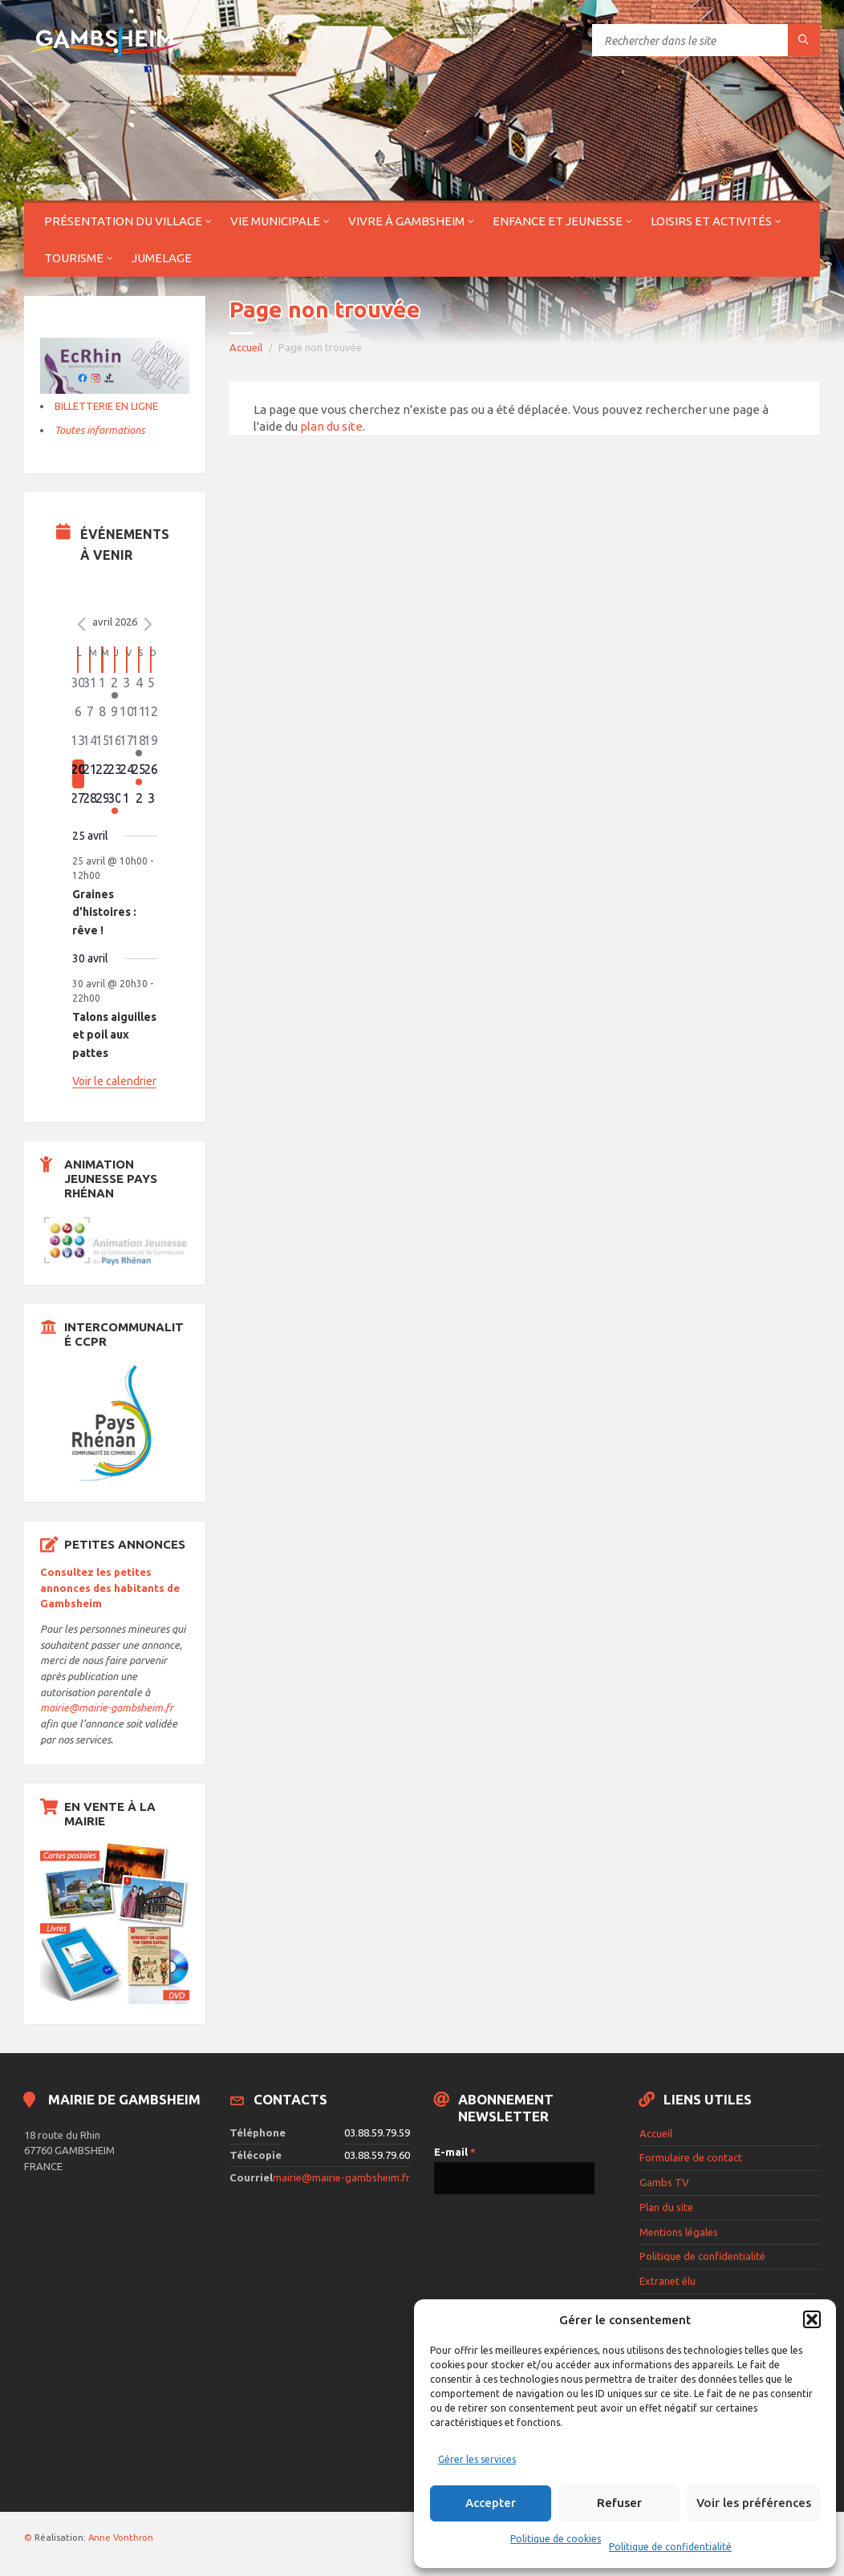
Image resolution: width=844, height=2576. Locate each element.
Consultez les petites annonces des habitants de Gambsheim (110, 1587)
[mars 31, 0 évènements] (90, 687)
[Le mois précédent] (147, 624)
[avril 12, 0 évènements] (151, 716)
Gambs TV (664, 2182)
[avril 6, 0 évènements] (78, 716)
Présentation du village (123, 221)
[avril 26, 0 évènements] (151, 773)
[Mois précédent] (81, 624)
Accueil (245, 347)
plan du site (331, 426)
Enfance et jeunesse (558, 221)
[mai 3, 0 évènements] (151, 802)
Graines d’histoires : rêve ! (104, 912)
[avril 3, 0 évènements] (126, 687)
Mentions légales (678, 2232)
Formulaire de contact (690, 2157)
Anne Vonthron (120, 2537)
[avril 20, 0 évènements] (78, 773)
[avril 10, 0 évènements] (126, 716)
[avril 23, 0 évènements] (114, 773)
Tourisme (73, 258)
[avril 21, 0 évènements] (90, 773)
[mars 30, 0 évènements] (78, 687)
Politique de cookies (555, 2538)
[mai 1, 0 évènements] (126, 802)
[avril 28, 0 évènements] (90, 802)
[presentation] (500, 2268)
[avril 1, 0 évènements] (102, 687)
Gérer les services (477, 2459)
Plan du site (666, 2207)
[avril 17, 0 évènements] (126, 745)
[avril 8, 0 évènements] (102, 716)
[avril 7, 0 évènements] (90, 716)
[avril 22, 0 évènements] (102, 773)
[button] (812, 2319)
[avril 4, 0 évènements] (139, 687)
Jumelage (162, 258)
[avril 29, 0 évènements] (102, 802)
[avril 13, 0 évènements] (78, 745)
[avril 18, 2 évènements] (139, 745)
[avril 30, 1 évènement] (114, 802)
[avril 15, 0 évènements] (102, 745)
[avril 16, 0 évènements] (114, 745)
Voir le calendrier (114, 1081)
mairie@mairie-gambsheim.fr (106, 1707)
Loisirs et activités (711, 221)
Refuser (619, 2502)
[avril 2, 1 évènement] (114, 687)
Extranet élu (667, 2280)
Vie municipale (275, 221)
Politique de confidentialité (670, 2547)
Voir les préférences (753, 2502)
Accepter (490, 2502)
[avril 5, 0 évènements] (151, 687)
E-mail (455, 2151)
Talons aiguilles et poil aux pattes (114, 1035)
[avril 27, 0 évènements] (78, 802)
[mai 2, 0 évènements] (139, 802)
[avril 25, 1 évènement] (139, 773)
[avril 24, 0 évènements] (126, 773)
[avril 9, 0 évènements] (114, 716)
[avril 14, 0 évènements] (90, 745)
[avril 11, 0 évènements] (139, 716)
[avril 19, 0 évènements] (151, 745)
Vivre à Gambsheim (406, 221)
